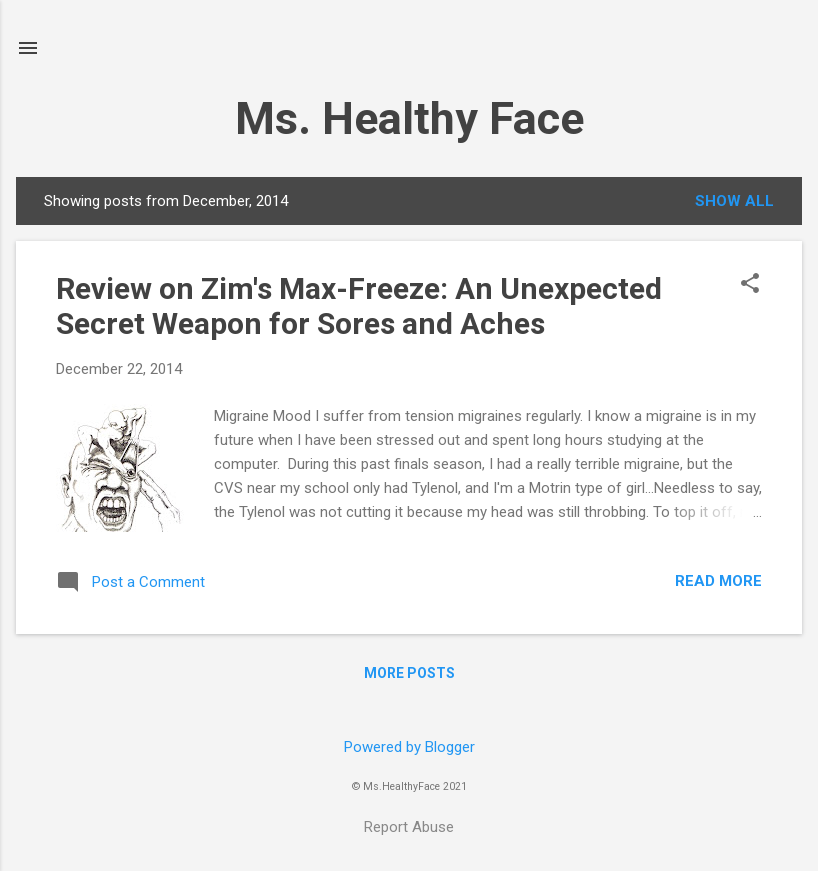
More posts (409, 673)
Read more (718, 581)
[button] (750, 285)
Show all (734, 201)
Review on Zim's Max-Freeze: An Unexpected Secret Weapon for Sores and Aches (359, 306)
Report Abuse (409, 827)
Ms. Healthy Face (409, 118)
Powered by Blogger (409, 747)
